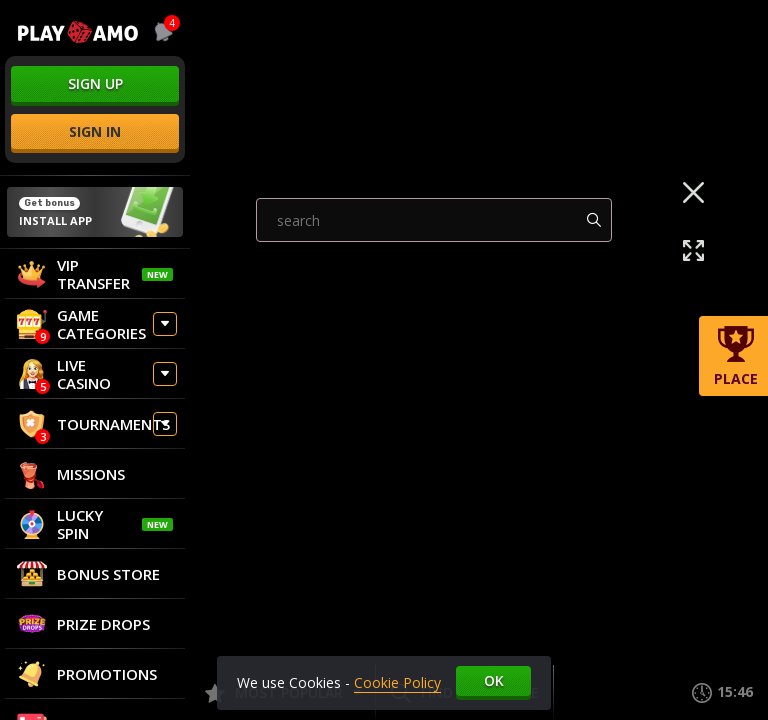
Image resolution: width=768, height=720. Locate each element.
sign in (95, 131)
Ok (494, 680)
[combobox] (160, 32)
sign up (95, 83)
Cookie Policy (397, 682)
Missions (71, 474)
